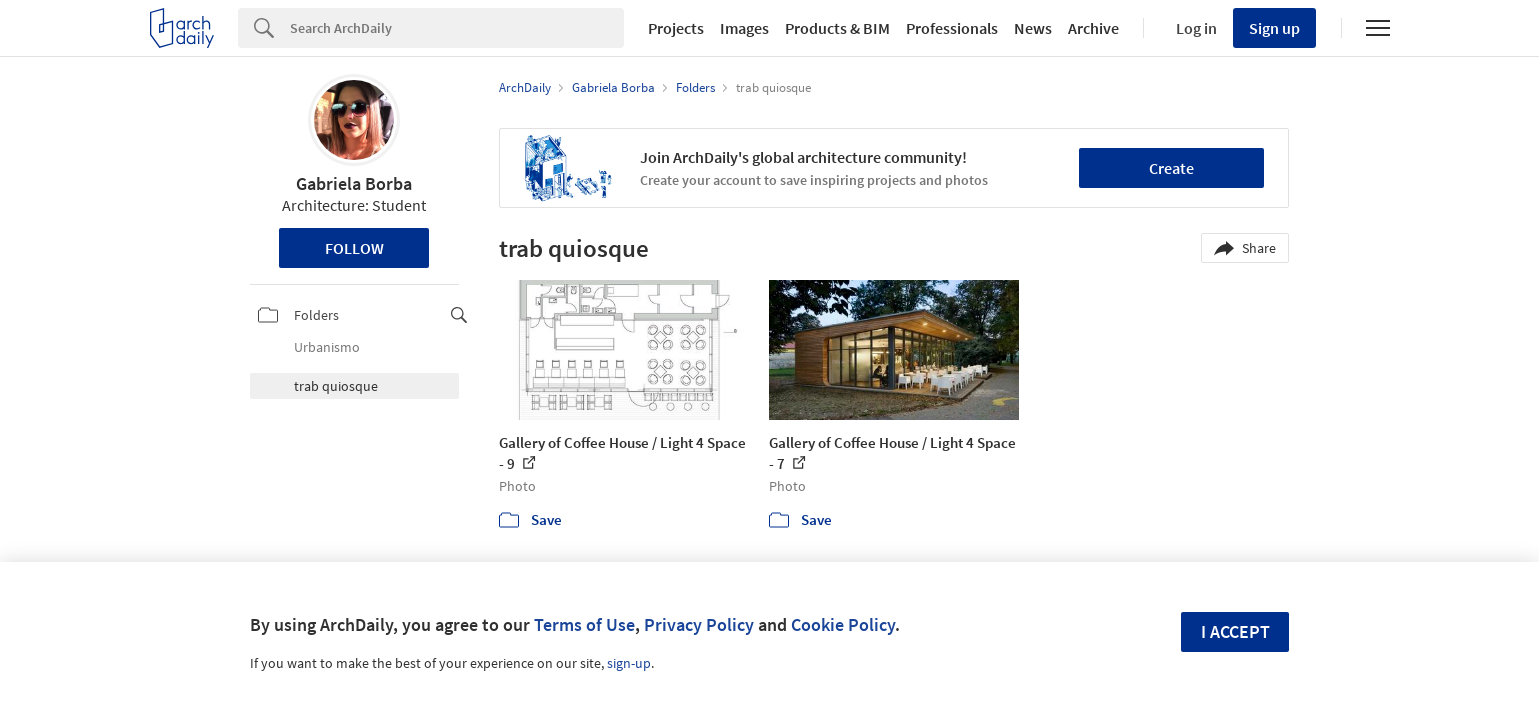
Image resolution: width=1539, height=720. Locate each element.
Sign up (1274, 28)
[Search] (457, 28)
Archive (1093, 28)
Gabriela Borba (354, 183)
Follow (354, 248)
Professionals (952, 28)
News (1033, 28)
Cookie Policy (843, 624)
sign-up (629, 663)
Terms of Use (584, 624)
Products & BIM (837, 28)
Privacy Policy (699, 624)
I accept (1235, 631)
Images (744, 28)
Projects (676, 28)
